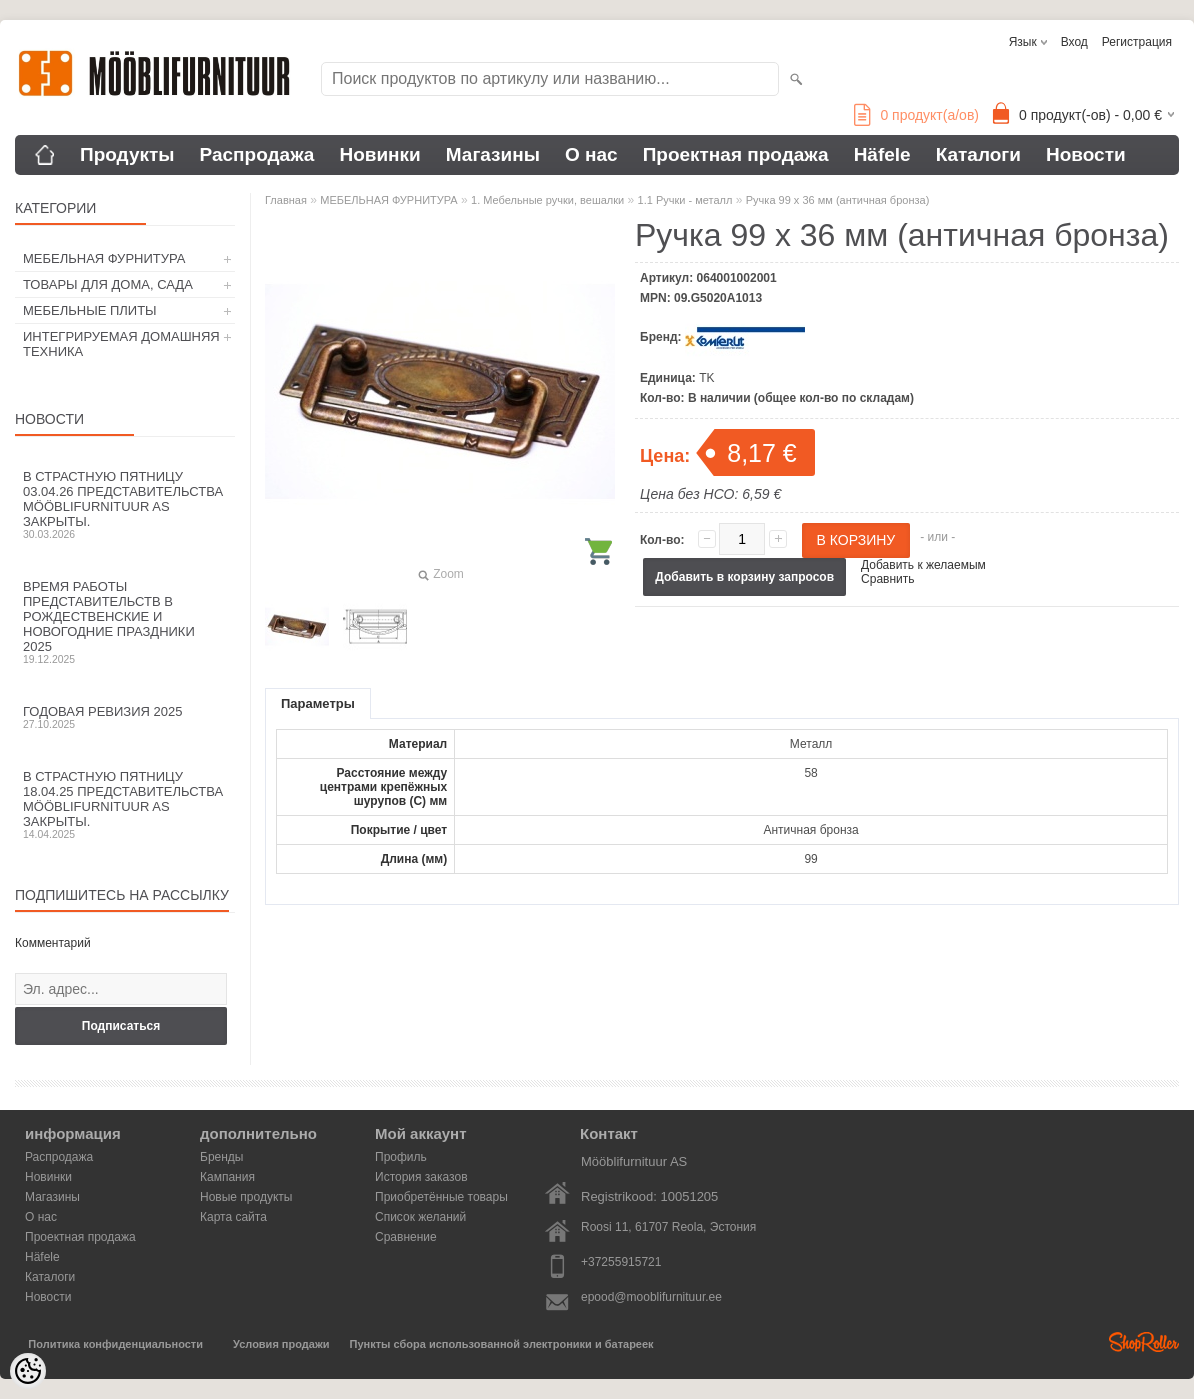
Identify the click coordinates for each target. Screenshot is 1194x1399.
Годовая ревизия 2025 (125, 717)
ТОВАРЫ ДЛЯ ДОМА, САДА (108, 284)
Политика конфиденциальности (115, 1344)
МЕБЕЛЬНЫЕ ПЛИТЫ (90, 310)
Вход (1074, 42)
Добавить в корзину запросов (744, 577)
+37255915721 (621, 1262)
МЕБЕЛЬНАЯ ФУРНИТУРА (104, 258)
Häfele (882, 154)
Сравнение (406, 1237)
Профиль (401, 1157)
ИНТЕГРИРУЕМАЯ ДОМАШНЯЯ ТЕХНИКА (121, 344)
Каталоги (978, 154)
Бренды (221, 1157)
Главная (286, 200)
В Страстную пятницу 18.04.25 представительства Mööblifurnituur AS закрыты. (125, 804)
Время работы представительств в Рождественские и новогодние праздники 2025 (125, 622)
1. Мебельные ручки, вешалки (547, 200)
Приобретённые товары (441, 1197)
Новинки (379, 154)
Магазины (493, 154)
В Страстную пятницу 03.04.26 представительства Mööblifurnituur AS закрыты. (125, 504)
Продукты (127, 154)
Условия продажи (281, 1344)
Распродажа (257, 154)
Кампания (227, 1177)
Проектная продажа (736, 154)
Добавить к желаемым (923, 565)
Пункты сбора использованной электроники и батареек (502, 1344)
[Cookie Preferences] (28, 1371)
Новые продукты (246, 1197)
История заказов (421, 1177)
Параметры (318, 703)
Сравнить (887, 579)
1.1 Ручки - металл (685, 200)
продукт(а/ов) (916, 115)
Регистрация (1137, 42)
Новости (1086, 154)
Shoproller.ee (1144, 1342)
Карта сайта (233, 1217)
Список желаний (420, 1217)
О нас (591, 154)
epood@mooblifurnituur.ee (651, 1297)
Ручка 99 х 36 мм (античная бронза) (838, 200)
